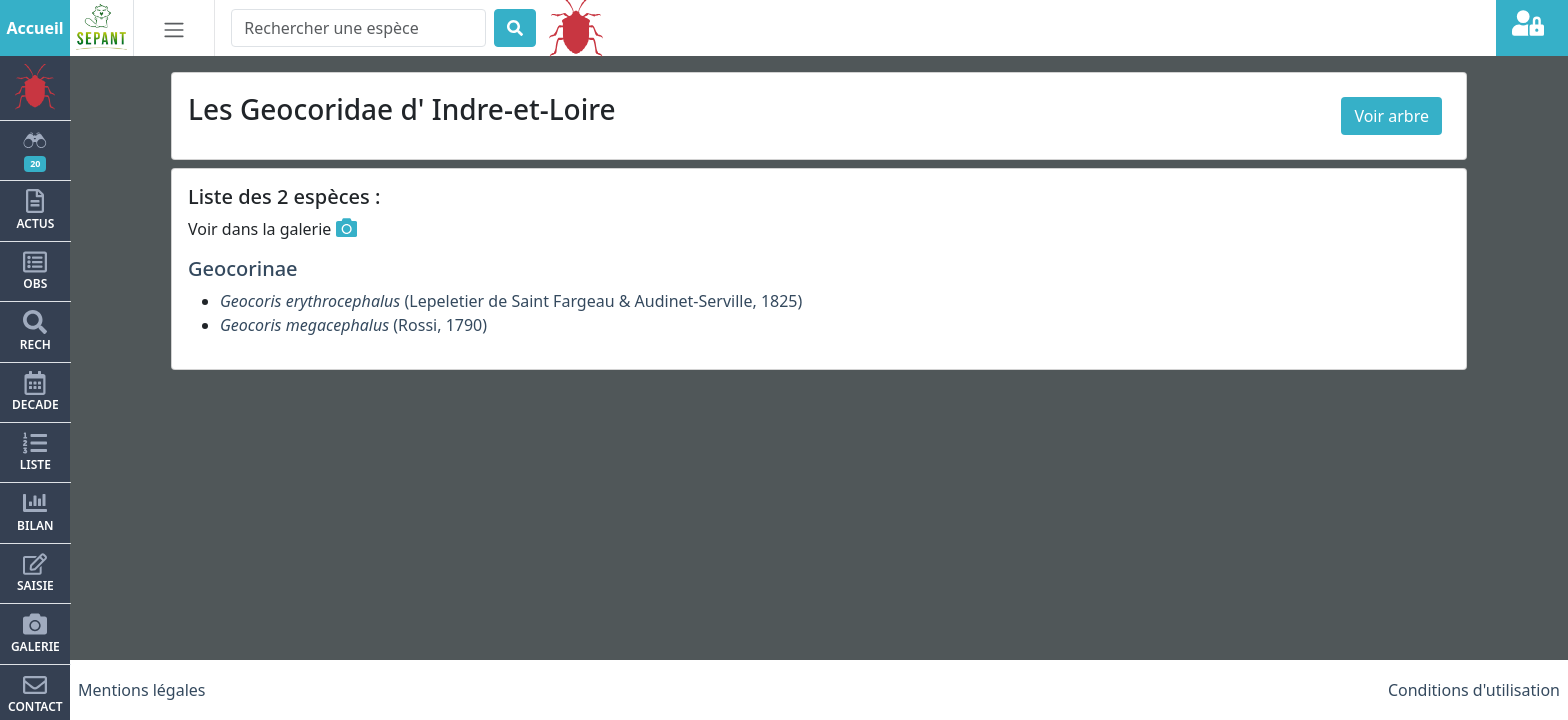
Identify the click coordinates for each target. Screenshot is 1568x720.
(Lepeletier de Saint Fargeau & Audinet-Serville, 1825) (511, 301)
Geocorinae (243, 268)
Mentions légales (142, 690)
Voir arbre (1391, 116)
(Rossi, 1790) (353, 325)
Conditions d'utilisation (1474, 690)
